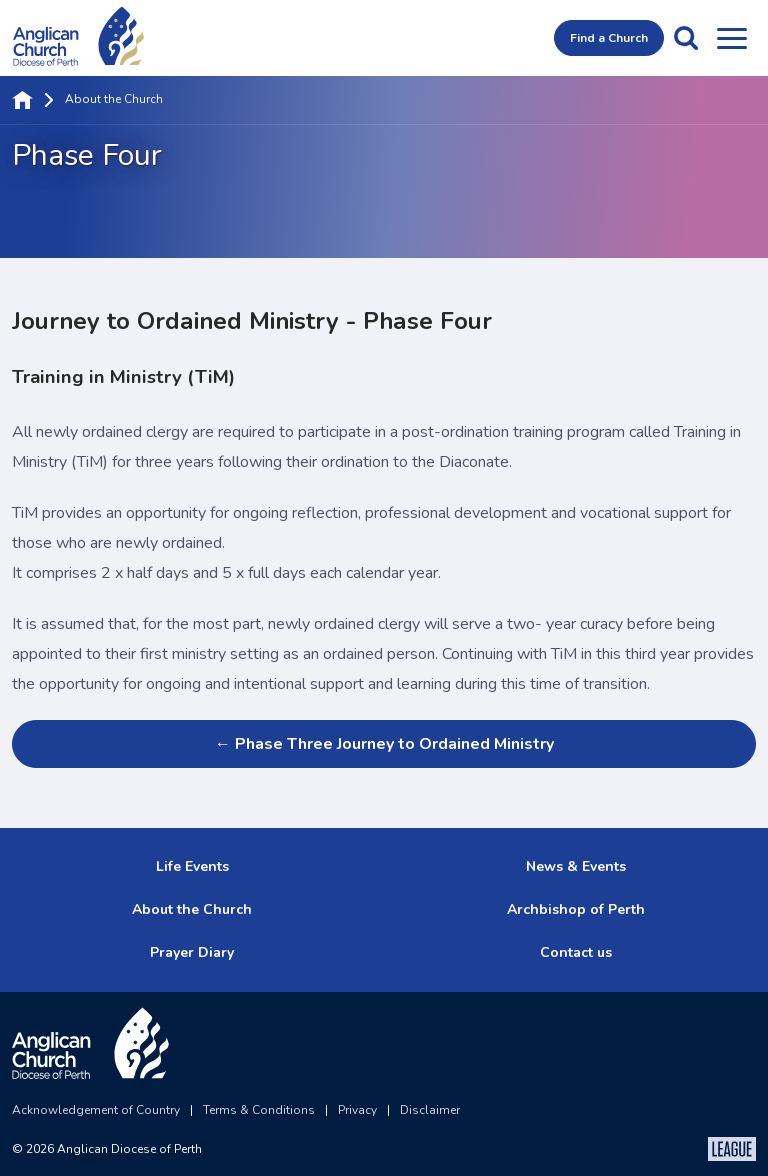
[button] (686, 38)
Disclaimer (430, 1110)
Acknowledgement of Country (96, 1110)
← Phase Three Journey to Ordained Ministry (383, 744)
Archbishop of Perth (576, 909)
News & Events (576, 866)
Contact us (576, 952)
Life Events (192, 866)
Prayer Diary (192, 952)
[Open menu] (732, 38)
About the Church (114, 100)
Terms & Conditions (259, 1110)
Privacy (357, 1110)
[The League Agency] (732, 1149)
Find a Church (609, 38)
